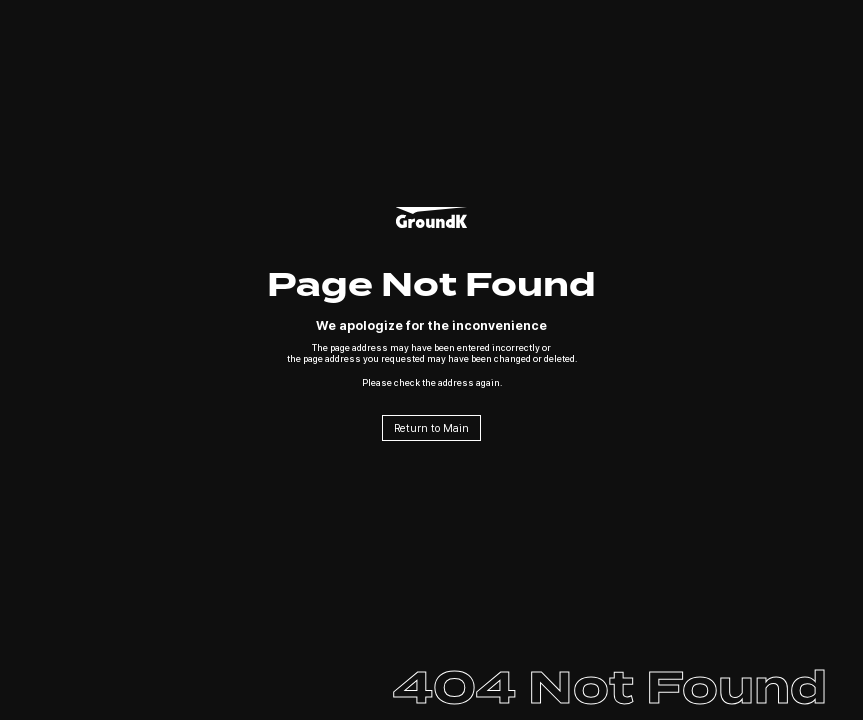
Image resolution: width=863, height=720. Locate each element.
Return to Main (431, 428)
